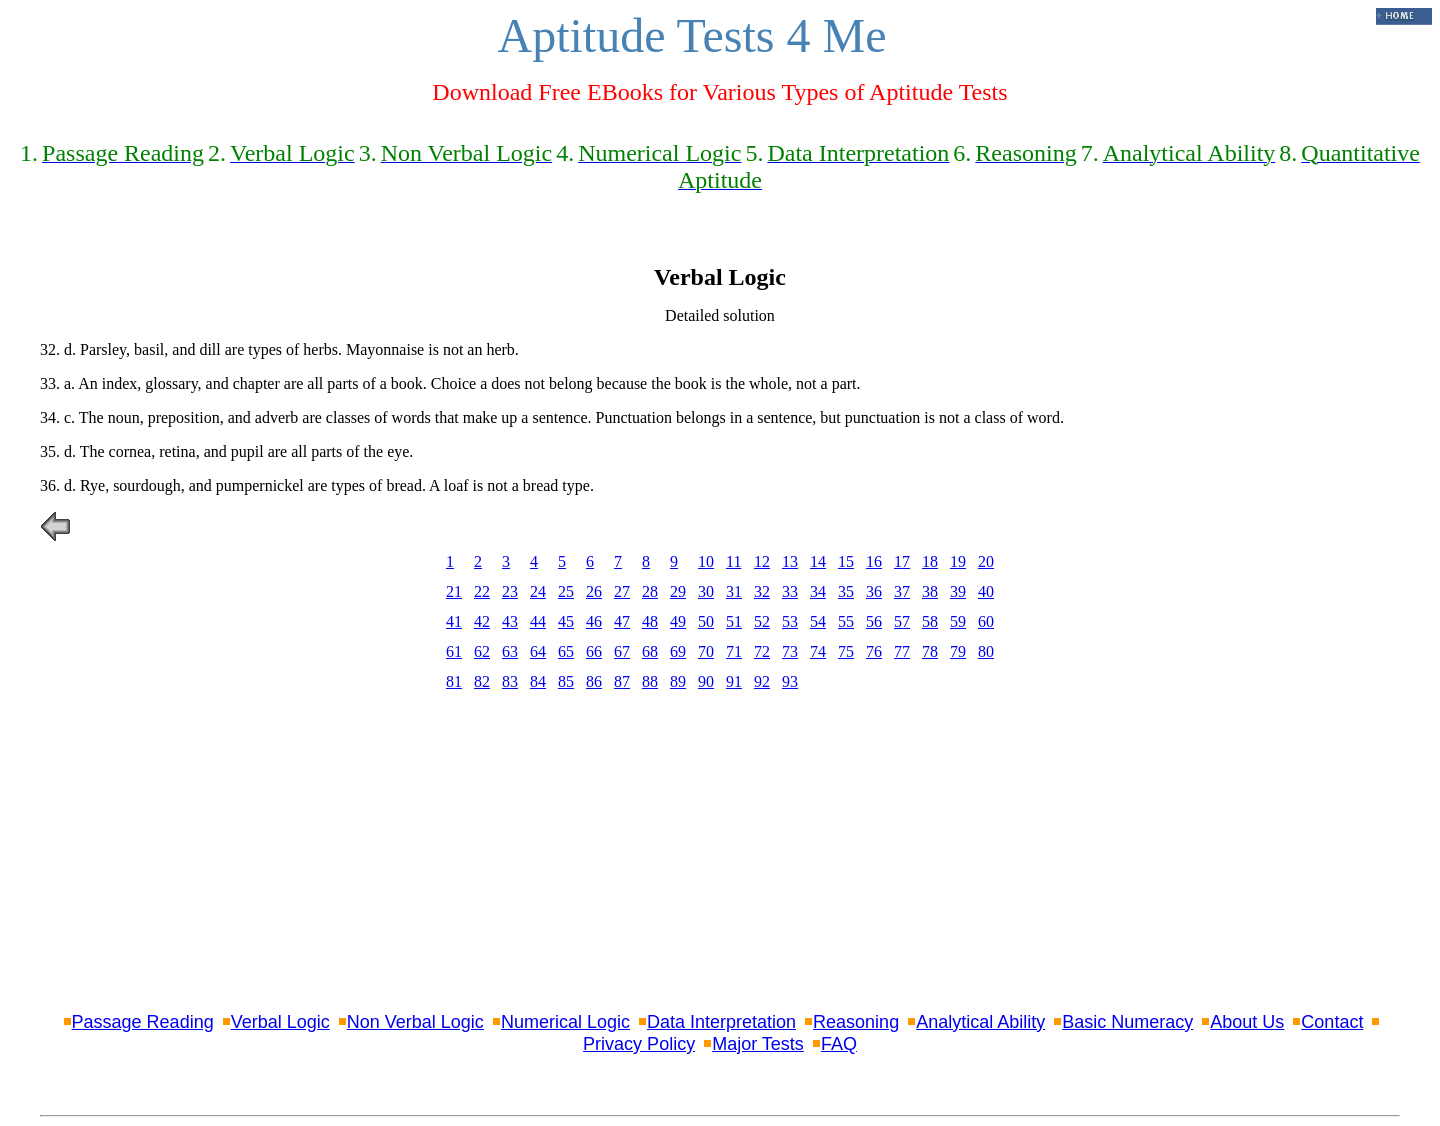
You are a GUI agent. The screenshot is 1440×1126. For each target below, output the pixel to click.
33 (790, 591)
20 (986, 561)
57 (902, 621)
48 (650, 621)
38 (930, 591)
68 (650, 651)
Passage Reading (143, 1022)
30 (706, 591)
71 (734, 651)
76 (874, 651)
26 (594, 591)
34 (818, 591)
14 (818, 561)
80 (986, 651)
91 (734, 681)
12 (762, 561)
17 (902, 561)
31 (734, 591)
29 (678, 591)
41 (454, 621)
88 (650, 681)
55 (846, 621)
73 (790, 651)
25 (566, 591)
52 (762, 621)
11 (733, 561)
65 (566, 651)
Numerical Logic (565, 1022)
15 (846, 561)
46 (594, 621)
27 (622, 591)
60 (986, 621)
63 (510, 651)
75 (846, 651)
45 (566, 621)
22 (482, 591)
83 (510, 681)
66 (594, 651)
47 (622, 621)
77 (902, 651)
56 (874, 621)
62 (482, 651)
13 (790, 561)
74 (818, 651)
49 (678, 621)
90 (706, 681)
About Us (1247, 1022)
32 (762, 591)
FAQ (839, 1044)
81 (454, 681)
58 (930, 621)
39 (958, 591)
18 (930, 561)
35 (846, 591)
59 (958, 621)
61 (454, 651)
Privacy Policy (639, 1044)
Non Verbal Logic (415, 1022)
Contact (1332, 1022)
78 (930, 651)
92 (762, 681)
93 (790, 681)
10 (706, 561)
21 (454, 591)
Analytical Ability (980, 1022)
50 (706, 621)
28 (650, 591)
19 (958, 561)
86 (594, 681)
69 (678, 651)
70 (706, 651)
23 (510, 591)
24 (538, 591)
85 (566, 681)
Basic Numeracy (1127, 1022)
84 (538, 681)
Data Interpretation (721, 1022)
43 (510, 621)
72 (762, 651)
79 (958, 651)
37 (902, 591)
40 (986, 591)
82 (482, 681)
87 (622, 681)
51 (734, 621)
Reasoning (856, 1022)
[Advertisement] (720, 855)
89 (678, 681)
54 (818, 621)
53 (790, 621)
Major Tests (758, 1044)
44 (538, 621)
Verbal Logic (280, 1022)
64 (538, 651)
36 (874, 591)
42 (482, 621)
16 (874, 561)
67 (622, 651)
